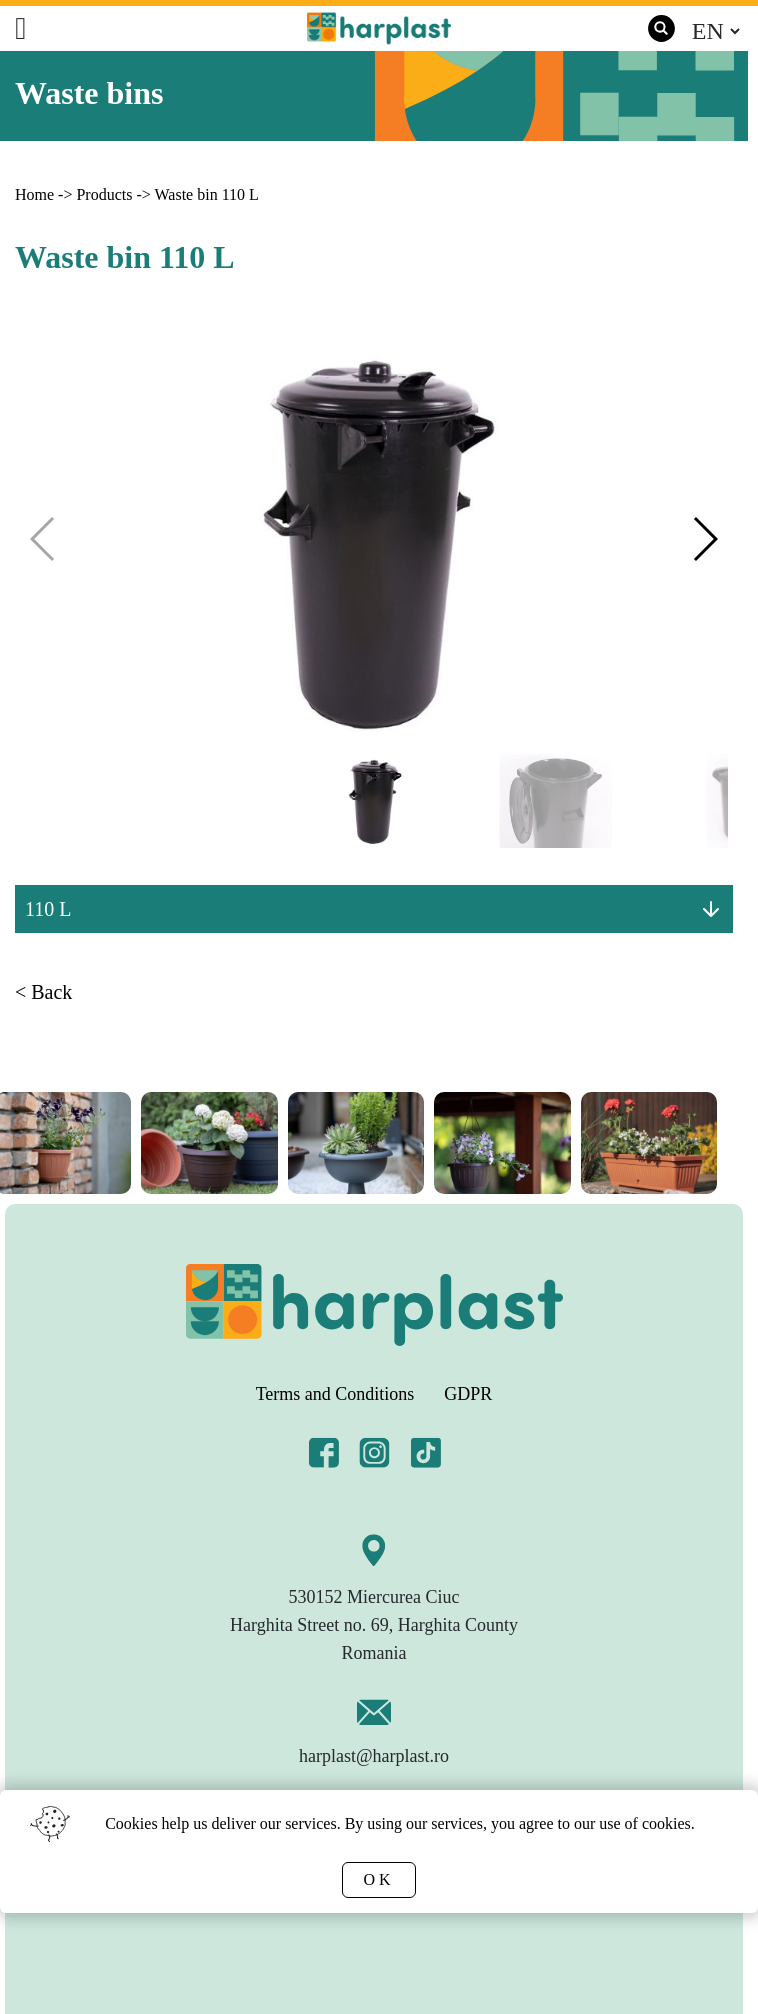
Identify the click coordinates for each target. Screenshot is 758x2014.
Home (34, 194)
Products (104, 194)
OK (378, 1879)
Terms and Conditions (335, 1394)
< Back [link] (43, 992)
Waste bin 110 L (206, 194)
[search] (661, 28)
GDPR (468, 1394)
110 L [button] (48, 909)
